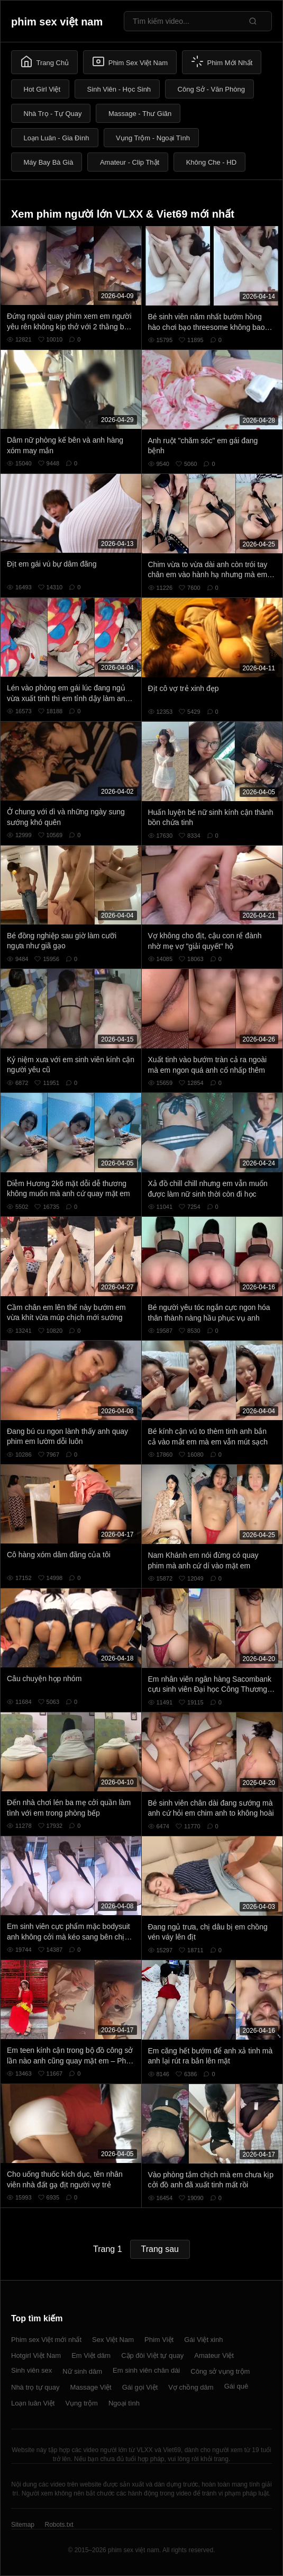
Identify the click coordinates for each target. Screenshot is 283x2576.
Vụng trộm (81, 2403)
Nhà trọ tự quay (35, 2387)
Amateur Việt (214, 2355)
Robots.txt (58, 2524)
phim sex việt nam (57, 22)
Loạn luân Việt (32, 2403)
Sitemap (22, 2524)
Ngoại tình (124, 2403)
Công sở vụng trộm (220, 2371)
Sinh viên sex (31, 2370)
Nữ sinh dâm (82, 2371)
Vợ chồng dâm (190, 2387)
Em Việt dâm (91, 2355)
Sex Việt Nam (113, 2340)
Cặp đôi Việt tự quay (152, 2355)
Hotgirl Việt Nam (36, 2355)
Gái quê (236, 2386)
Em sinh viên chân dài (146, 2370)
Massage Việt (90, 2387)
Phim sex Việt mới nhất (46, 2340)
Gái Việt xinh (203, 2340)
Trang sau (160, 2249)
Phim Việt (159, 2340)
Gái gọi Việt (140, 2387)
